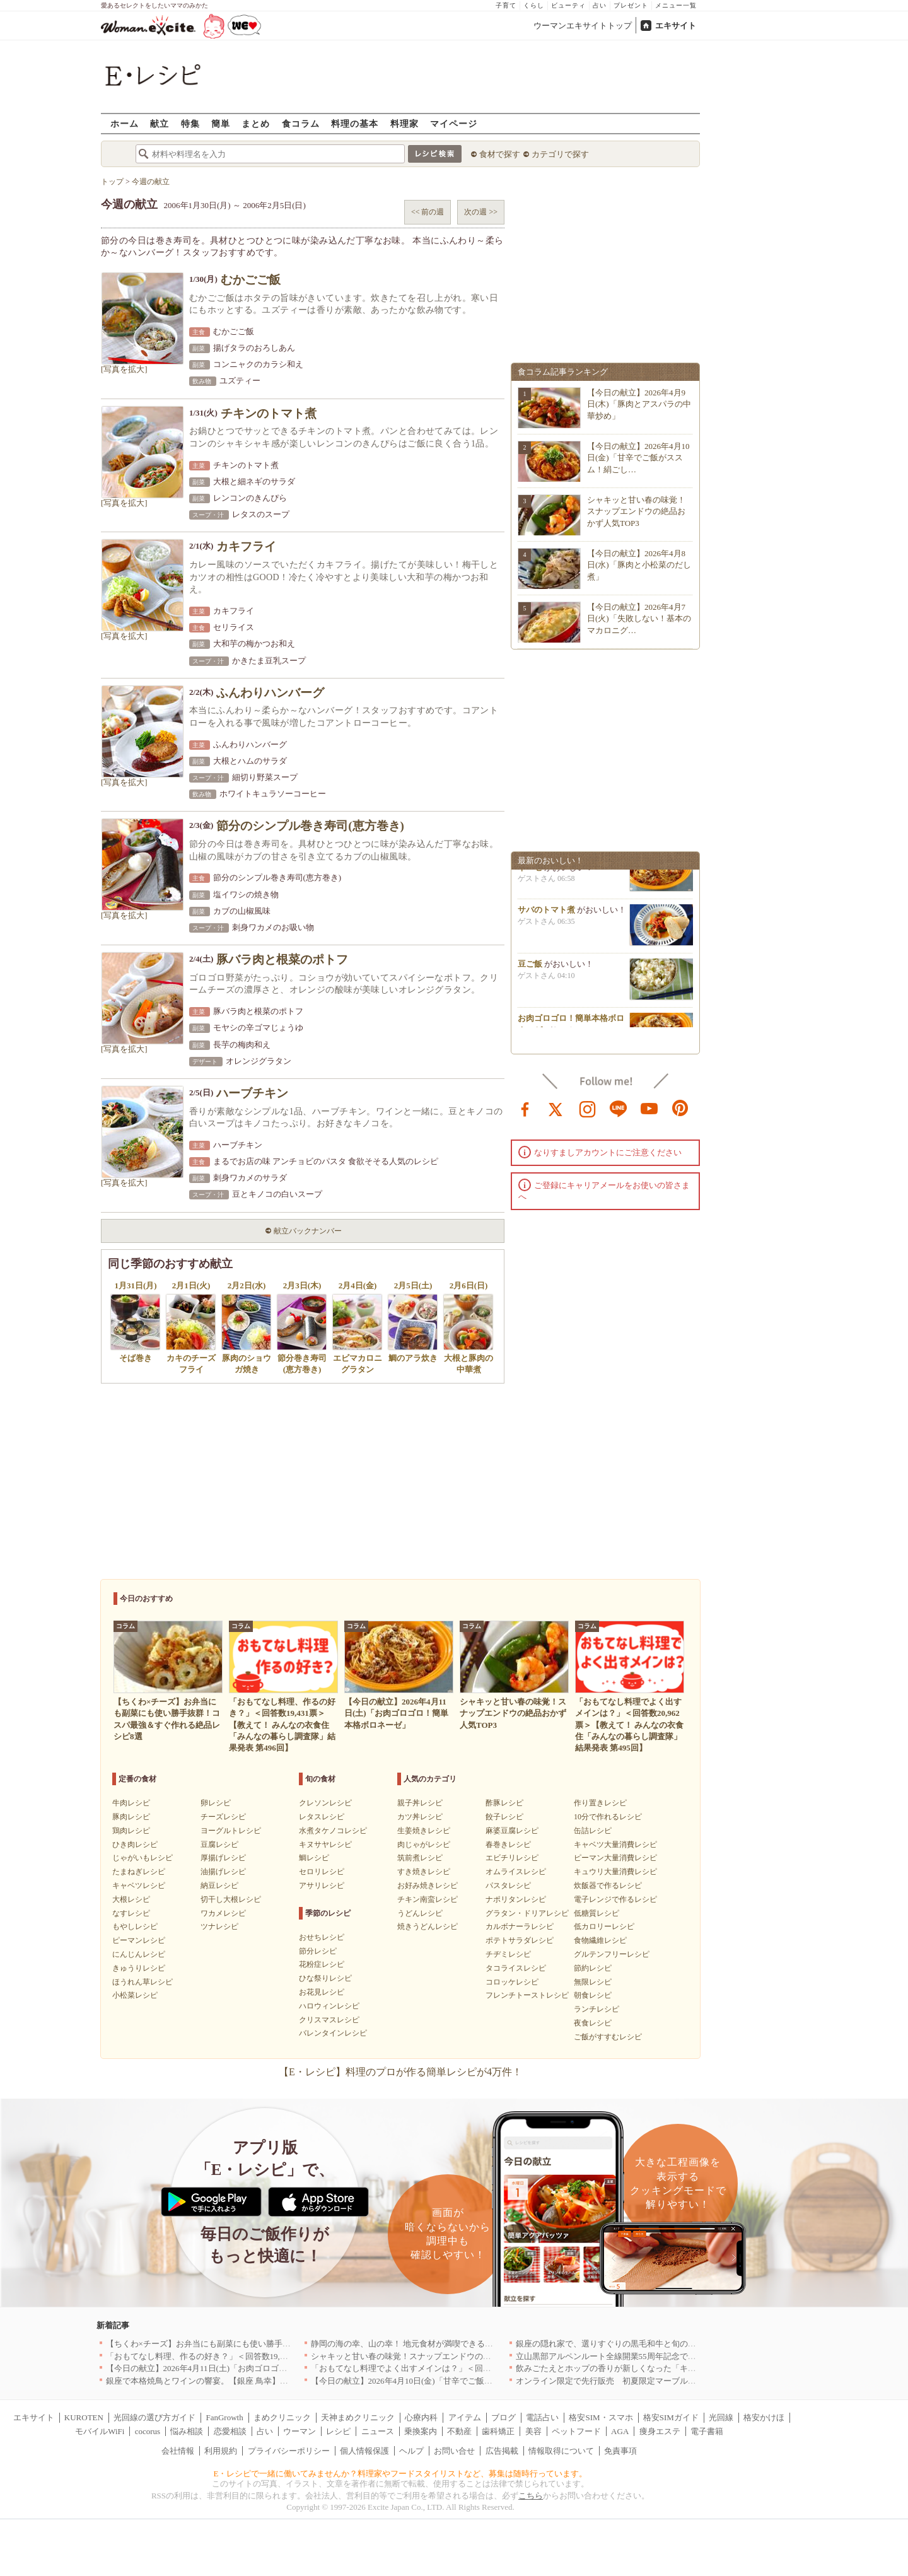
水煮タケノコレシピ (333, 1830)
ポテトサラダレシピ (520, 1940)
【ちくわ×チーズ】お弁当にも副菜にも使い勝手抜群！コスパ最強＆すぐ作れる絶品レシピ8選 (278, 2343)
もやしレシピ (135, 1926)
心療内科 (421, 2417)
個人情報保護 (364, 2451)
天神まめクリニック (358, 2417)
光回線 (721, 2417)
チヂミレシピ (508, 1954)
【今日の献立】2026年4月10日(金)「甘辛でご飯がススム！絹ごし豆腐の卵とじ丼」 (463, 2381)
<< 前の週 (428, 211)
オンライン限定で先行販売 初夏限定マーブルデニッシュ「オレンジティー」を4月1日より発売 (692, 2381)
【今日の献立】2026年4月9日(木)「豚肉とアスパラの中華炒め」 (639, 404)
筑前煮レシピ (420, 1857)
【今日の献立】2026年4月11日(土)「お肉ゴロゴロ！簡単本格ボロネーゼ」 (242, 2368)
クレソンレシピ (325, 1802)
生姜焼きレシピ (423, 1830)
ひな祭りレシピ (325, 1978)
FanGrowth (224, 2417)
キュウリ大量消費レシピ (615, 1871)
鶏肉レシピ (131, 1830)
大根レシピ (131, 1899)
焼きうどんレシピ (427, 1926)
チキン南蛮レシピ (427, 1899)
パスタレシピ (508, 1885)
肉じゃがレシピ (423, 1844)
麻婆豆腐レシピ (512, 1830)
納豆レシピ (219, 1885)
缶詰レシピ (593, 1830)
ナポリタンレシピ (516, 1899)
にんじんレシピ (138, 1954)
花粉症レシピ (321, 1964)
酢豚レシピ (504, 1802)
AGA (620, 2431)
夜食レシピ (593, 2023)
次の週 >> (481, 211)
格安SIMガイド (671, 2417)
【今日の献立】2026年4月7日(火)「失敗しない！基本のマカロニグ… (639, 618)
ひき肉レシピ (135, 1844)
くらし (533, 5)
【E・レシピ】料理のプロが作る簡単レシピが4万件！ (400, 2071)
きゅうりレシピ (138, 1968)
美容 (533, 2431)
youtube (649, 1108)
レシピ (338, 2431)
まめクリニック (282, 2417)
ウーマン (299, 2431)
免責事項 (620, 2451)
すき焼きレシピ (423, 1871)
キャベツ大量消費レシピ (615, 1844)
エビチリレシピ (512, 1857)
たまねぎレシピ (138, 1871)
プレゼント (631, 5)
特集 (190, 123)
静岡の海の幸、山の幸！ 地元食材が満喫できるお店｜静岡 (418, 2343)
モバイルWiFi (99, 2431)
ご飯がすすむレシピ (608, 2036)
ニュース (377, 2431)
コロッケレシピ (512, 1982)
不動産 (459, 2431)
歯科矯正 (498, 2431)
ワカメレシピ (223, 1913)
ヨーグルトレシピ (231, 1830)
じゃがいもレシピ (142, 1857)
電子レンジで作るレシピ (615, 1899)
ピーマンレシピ (138, 1940)
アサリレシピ (321, 1885)
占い (600, 5)
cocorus (147, 2431)
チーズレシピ (223, 1816)
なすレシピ (131, 1913)
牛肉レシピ (131, 1802)
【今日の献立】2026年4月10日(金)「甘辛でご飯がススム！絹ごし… (638, 457)
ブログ (503, 2417)
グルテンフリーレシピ (611, 1954)
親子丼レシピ (420, 1802)
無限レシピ (593, 1982)
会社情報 (177, 2451)
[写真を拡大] (124, 369)
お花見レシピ (321, 1992)
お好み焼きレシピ (427, 1885)
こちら (530, 2495)
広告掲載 (502, 2451)
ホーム (124, 123)
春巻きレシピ (508, 1844)
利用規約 (220, 2451)
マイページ (453, 123)
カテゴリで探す (560, 154)
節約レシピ (593, 1968)
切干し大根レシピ (231, 1899)
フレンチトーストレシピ (527, 1995)
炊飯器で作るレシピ (608, 1885)
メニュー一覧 (676, 5)
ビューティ (568, 5)
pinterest (680, 1108)
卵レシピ (216, 1802)
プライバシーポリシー (289, 2451)
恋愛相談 (230, 2431)
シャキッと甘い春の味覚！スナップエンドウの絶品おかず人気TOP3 (636, 511)
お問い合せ (454, 2451)
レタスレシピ (321, 1816)
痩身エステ (659, 2431)
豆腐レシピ (219, 1844)
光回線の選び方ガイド (154, 2417)
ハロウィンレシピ (329, 2006)
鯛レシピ (314, 1857)
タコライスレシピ (516, 1968)
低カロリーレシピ (604, 1926)
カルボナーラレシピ (520, 1926)
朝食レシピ (593, 1995)
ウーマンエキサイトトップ (582, 25)
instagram (587, 1108)
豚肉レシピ (131, 1816)
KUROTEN (83, 2417)
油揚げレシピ (223, 1871)
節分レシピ (318, 1951)
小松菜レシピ (135, 1995)
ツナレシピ (219, 1926)
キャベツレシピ (138, 1885)
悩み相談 (186, 2431)
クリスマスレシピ (329, 2019)
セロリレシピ (321, 1871)
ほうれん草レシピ (142, 1982)
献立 (159, 123)
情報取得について (561, 2451)
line (618, 1108)
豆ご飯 (530, 971)
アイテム (464, 2417)
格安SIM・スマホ (600, 2417)
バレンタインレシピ (333, 2033)
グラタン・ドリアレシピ (527, 1913)
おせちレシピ (321, 1937)
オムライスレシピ (516, 1871)
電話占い (542, 2417)
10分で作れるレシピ (608, 1816)
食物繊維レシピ (600, 1940)
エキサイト (675, 25)
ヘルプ (411, 2451)
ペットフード (576, 2431)
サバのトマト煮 (546, 916)
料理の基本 (354, 123)
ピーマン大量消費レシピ (615, 1857)
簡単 (220, 123)
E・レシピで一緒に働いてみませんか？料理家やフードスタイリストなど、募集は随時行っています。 (401, 2473)
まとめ (256, 123)
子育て (506, 5)
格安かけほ (763, 2417)
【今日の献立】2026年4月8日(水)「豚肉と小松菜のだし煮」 (639, 565)
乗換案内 (420, 2431)
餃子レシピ (504, 1816)
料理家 (404, 123)
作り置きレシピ (600, 1802)
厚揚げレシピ (223, 1857)
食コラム (301, 123)
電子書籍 (706, 2431)
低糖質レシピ (596, 1913)
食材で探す (499, 154)
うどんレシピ (420, 1913)
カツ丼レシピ (420, 1816)
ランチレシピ (596, 2009)
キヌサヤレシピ (325, 1844)
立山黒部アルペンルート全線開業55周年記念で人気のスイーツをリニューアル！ (663, 2356)
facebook (525, 1108)
